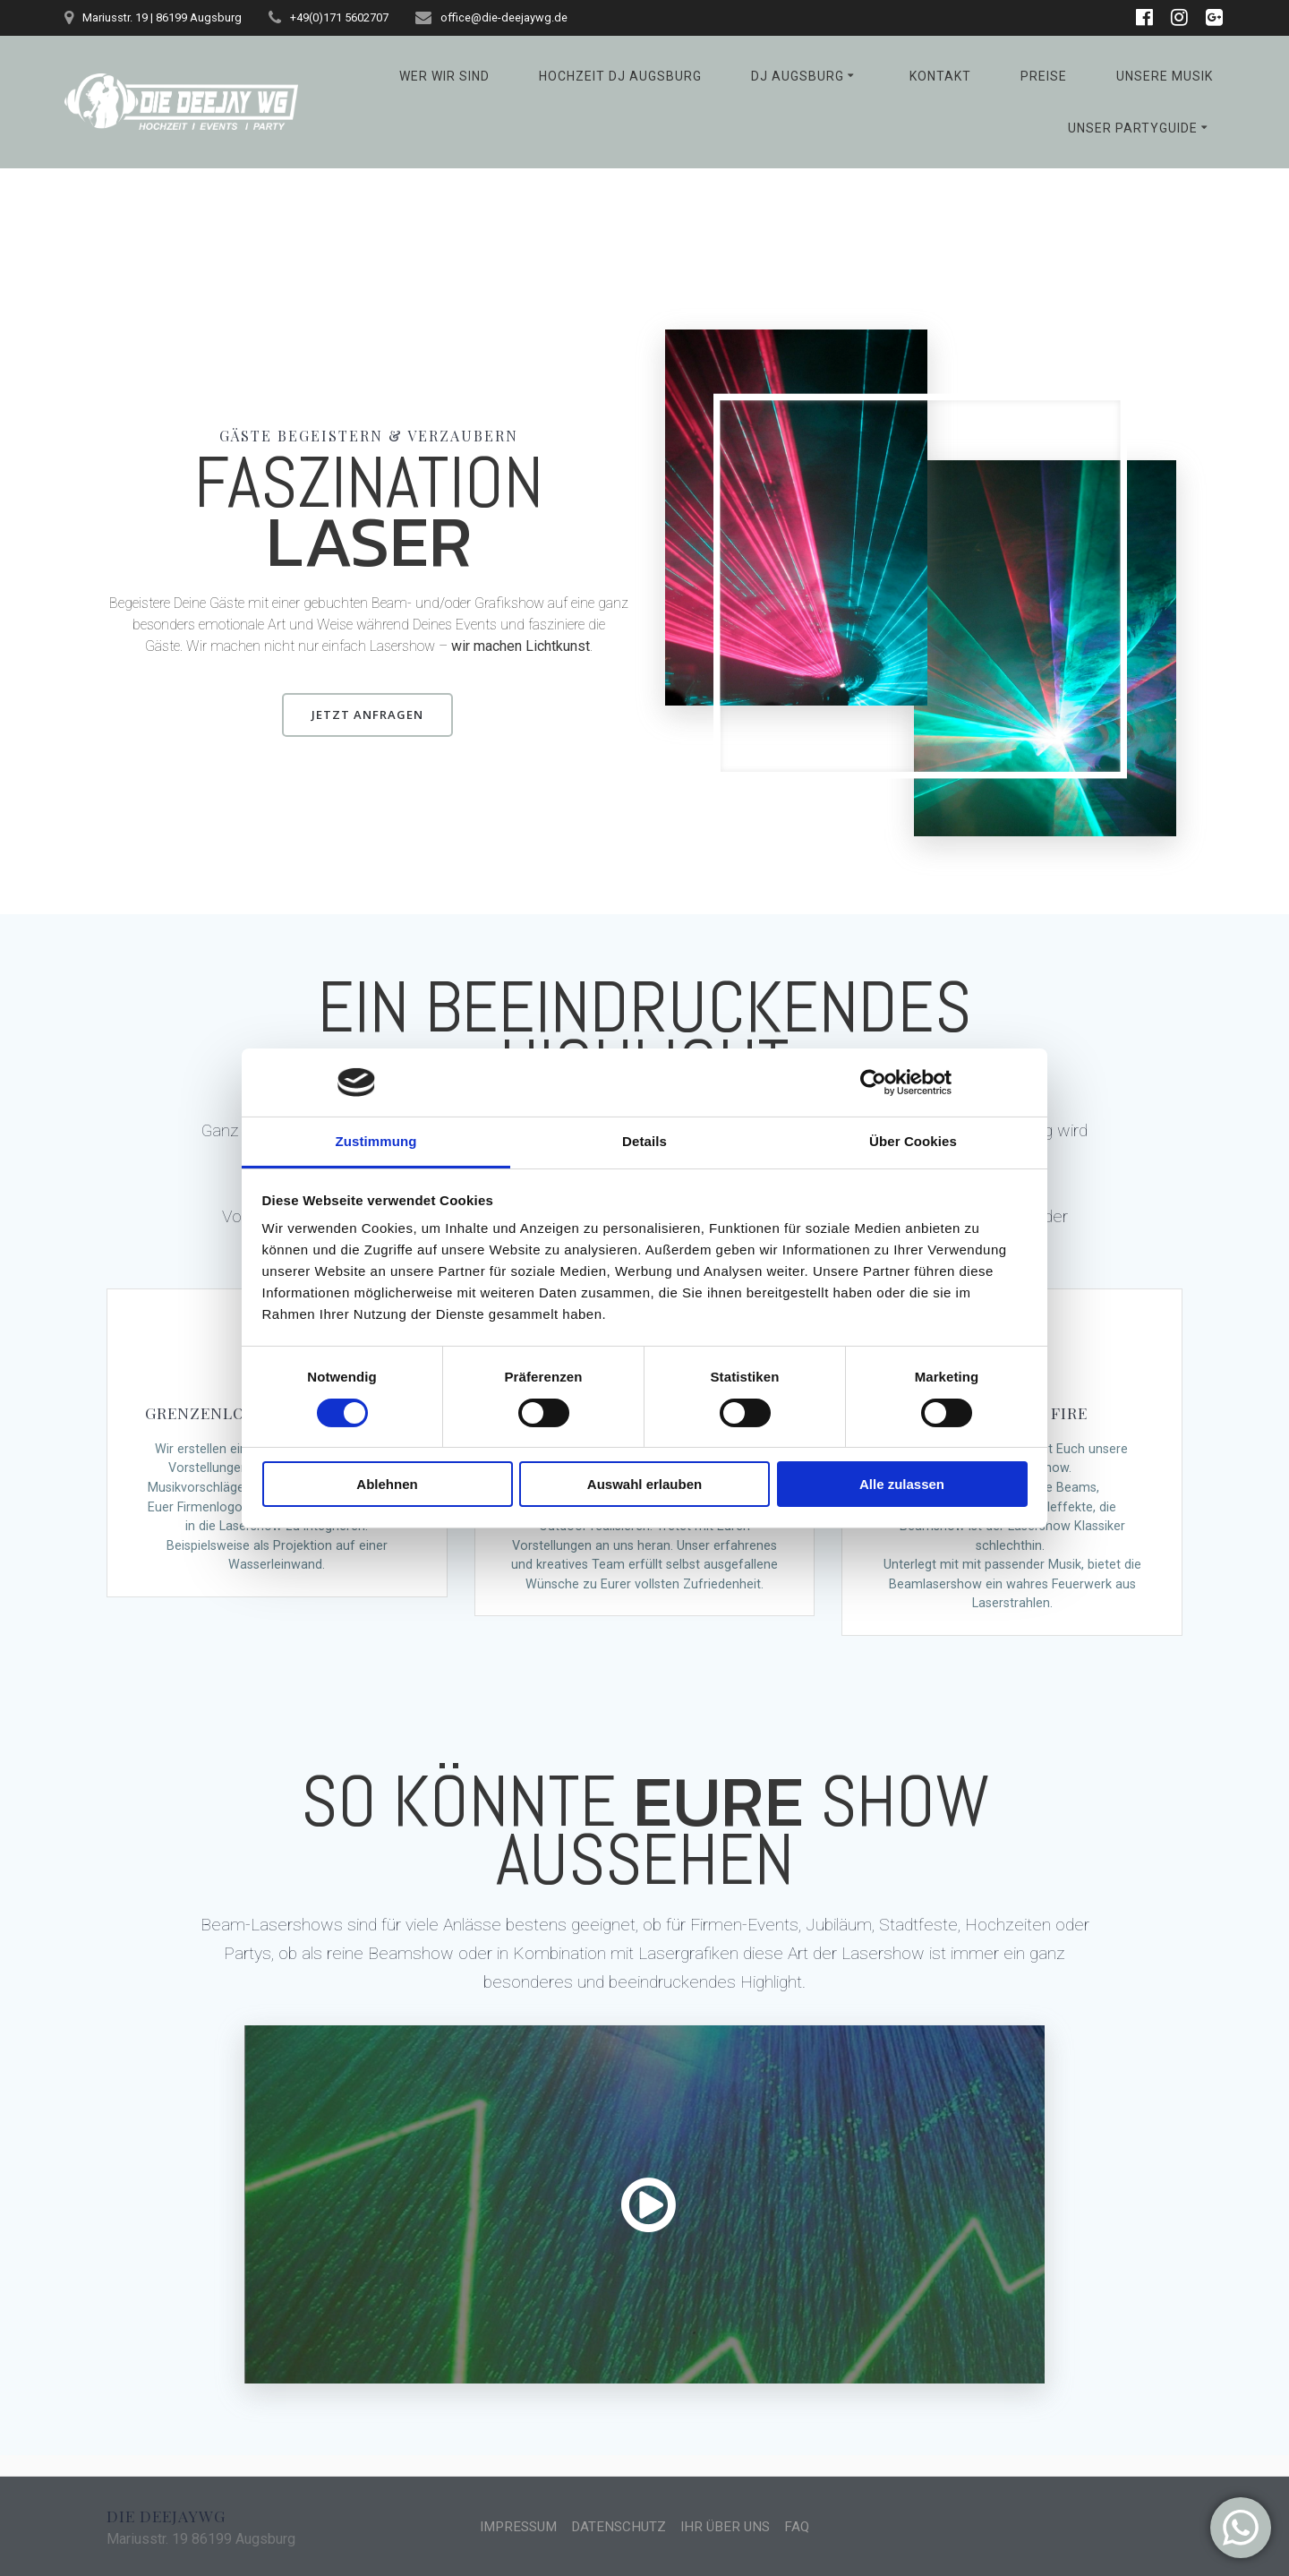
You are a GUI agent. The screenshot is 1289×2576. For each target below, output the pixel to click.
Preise (1043, 76)
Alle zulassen (901, 1484)
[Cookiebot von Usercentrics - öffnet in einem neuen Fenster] (873, 1082)
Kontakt (940, 76)
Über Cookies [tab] (913, 1141)
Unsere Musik (1164, 76)
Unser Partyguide (1133, 128)
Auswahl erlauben (644, 1484)
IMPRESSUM (513, 2526)
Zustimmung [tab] (376, 1141)
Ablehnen (386, 1484)
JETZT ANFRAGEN (368, 714)
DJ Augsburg (797, 76)
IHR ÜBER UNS (729, 2526)
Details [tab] (644, 1141)
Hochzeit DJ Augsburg (620, 76)
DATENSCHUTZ (619, 2526)
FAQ (804, 2526)
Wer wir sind (444, 76)
